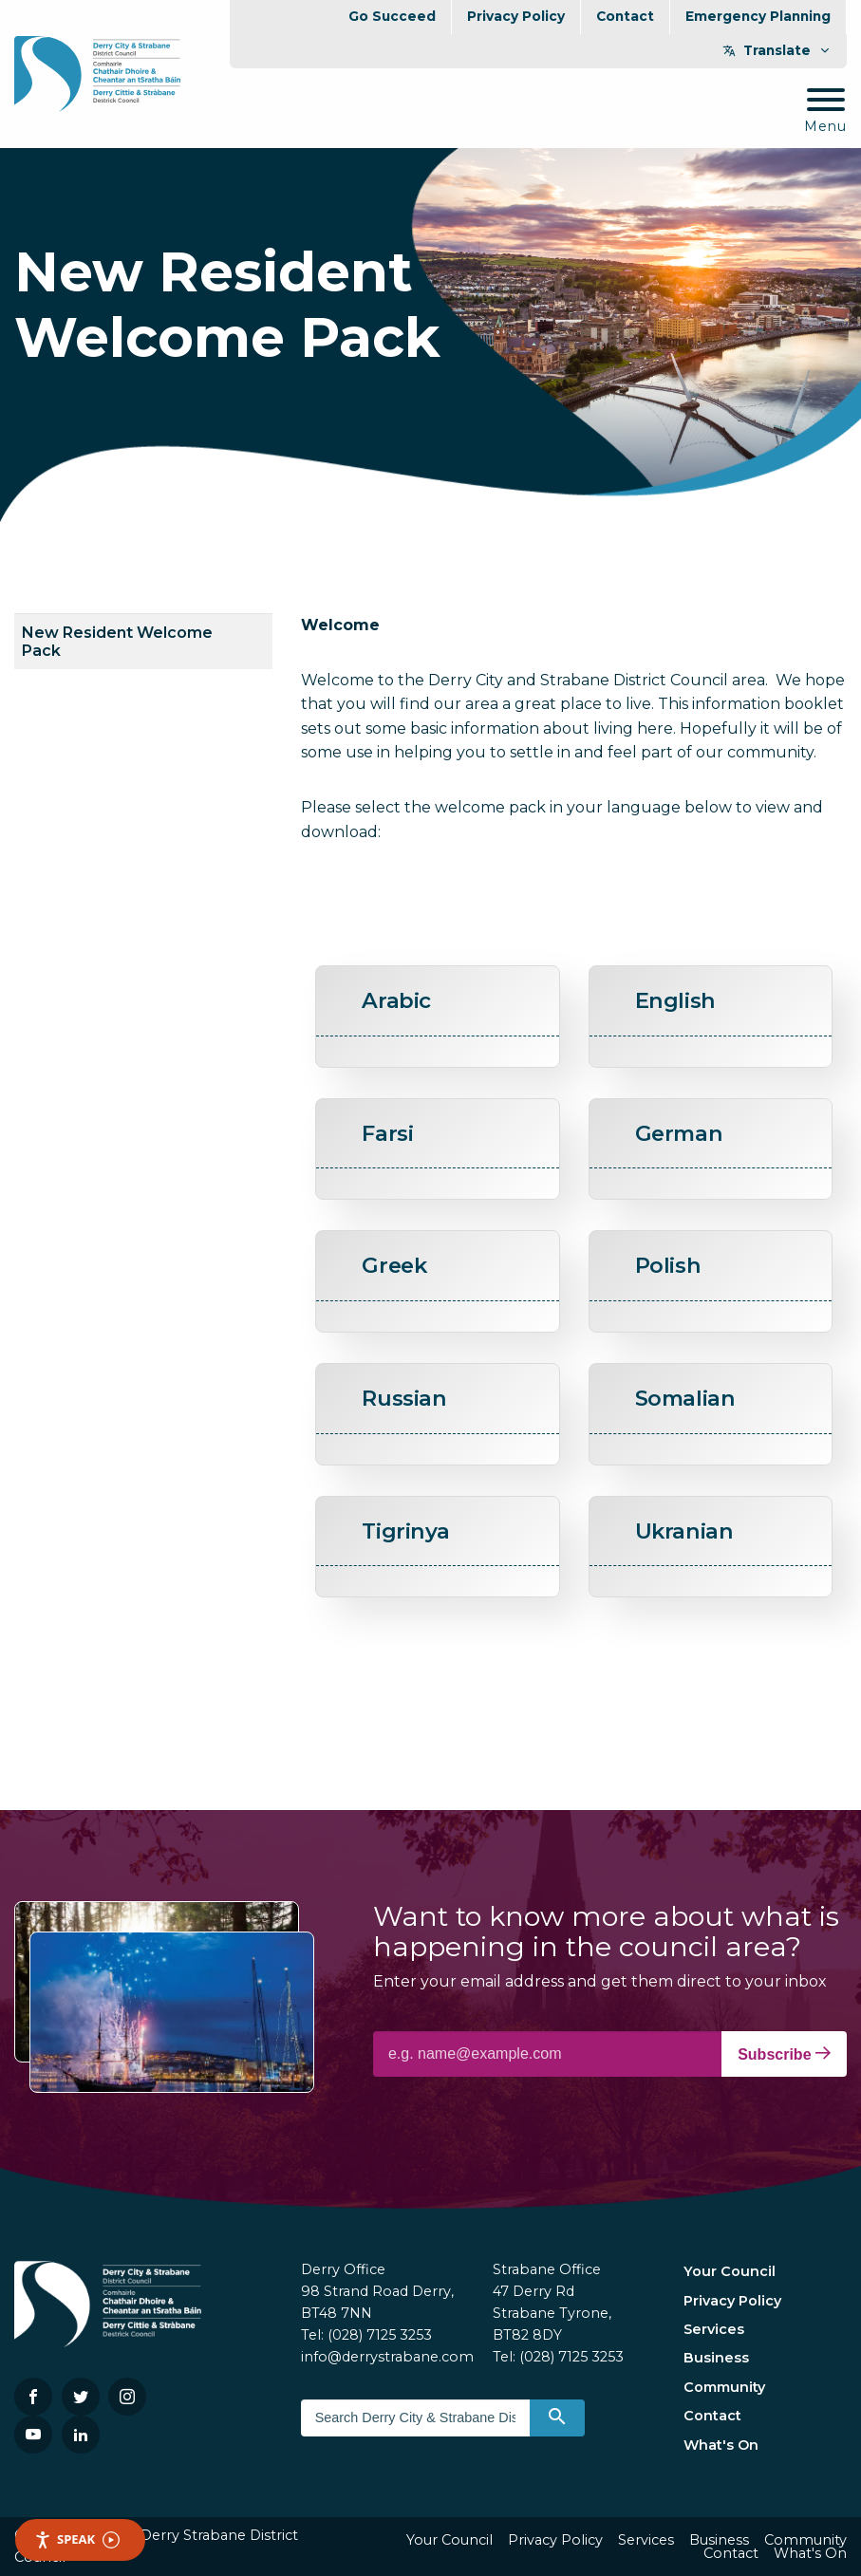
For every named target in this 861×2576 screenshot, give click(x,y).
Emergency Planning (758, 16)
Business (716, 2357)
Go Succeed (392, 16)
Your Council (729, 2271)
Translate (777, 50)
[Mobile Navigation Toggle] (825, 111)
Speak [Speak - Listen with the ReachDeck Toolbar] (77, 2539)
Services (713, 2329)
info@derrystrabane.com (387, 2356)
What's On (720, 2445)
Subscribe (784, 2054)
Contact (625, 16)
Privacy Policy (516, 16)
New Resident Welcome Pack (117, 642)
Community (724, 2387)
